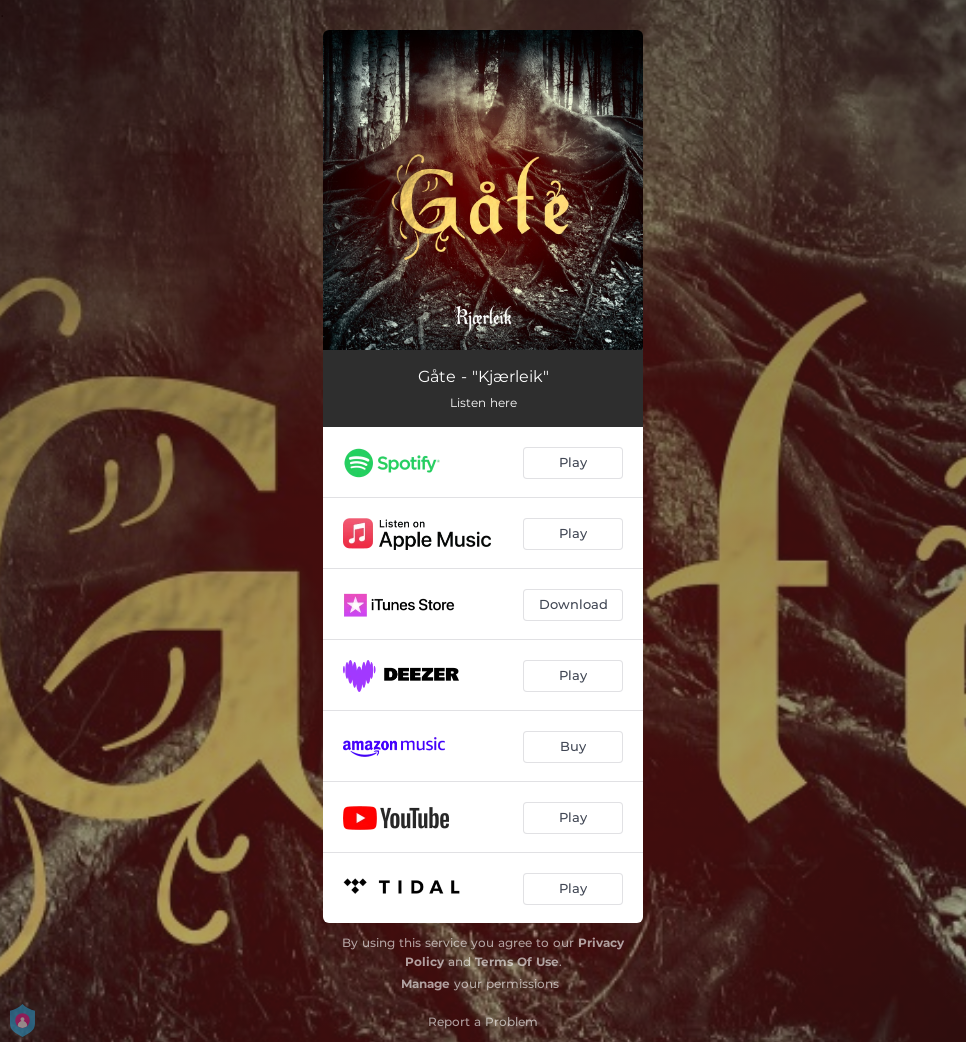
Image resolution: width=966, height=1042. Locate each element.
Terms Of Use (517, 961)
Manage (425, 983)
